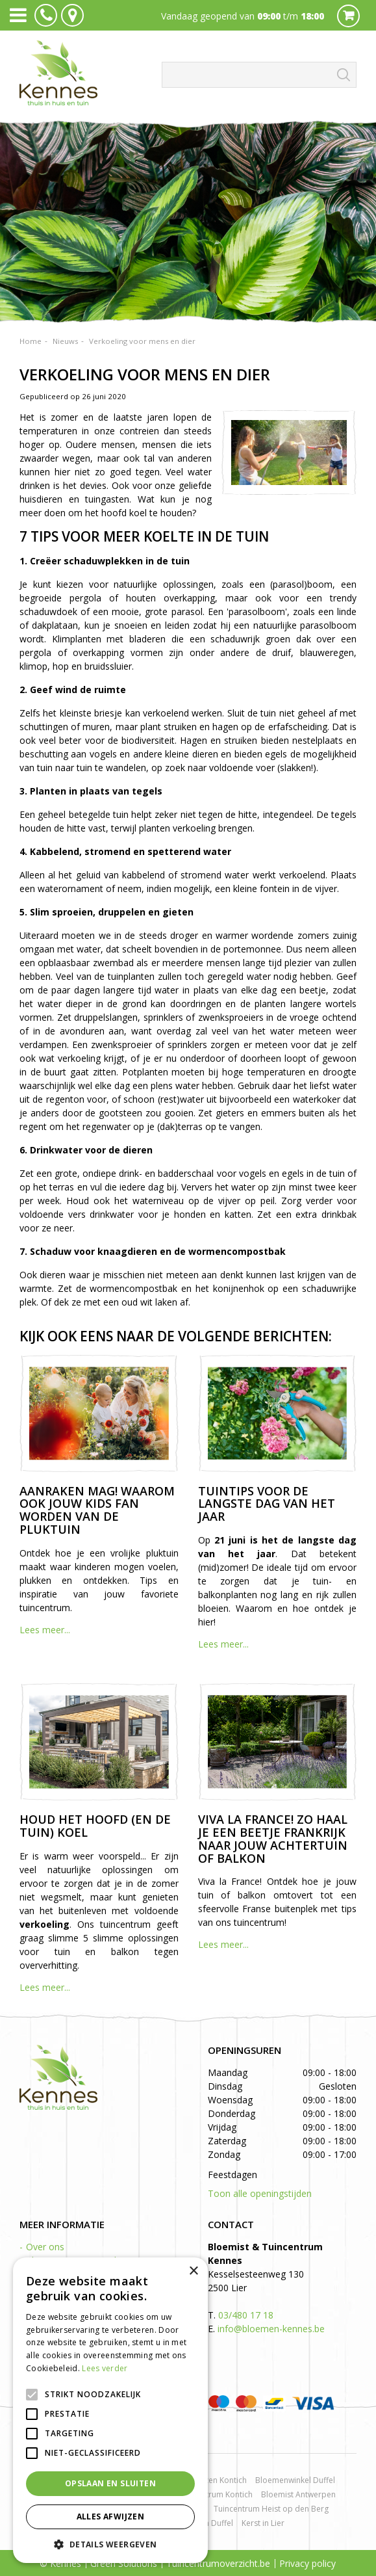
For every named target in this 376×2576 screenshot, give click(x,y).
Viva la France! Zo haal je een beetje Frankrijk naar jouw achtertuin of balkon (272, 1838)
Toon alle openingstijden (260, 2193)
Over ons (45, 2247)
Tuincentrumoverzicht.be (218, 2563)
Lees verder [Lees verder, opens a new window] (104, 2368)
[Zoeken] (259, 75)
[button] (110, 2544)
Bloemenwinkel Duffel (295, 2480)
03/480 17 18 (245, 2315)
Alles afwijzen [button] (111, 2516)
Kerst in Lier (263, 2523)
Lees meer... (44, 1629)
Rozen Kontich (221, 2480)
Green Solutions (123, 2563)
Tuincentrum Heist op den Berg (271, 2508)
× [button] (193, 2271)
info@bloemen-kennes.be (271, 2328)
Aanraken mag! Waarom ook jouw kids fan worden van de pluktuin (97, 1510)
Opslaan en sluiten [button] (110, 2483)
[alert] (110, 2410)
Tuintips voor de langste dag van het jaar (266, 1504)
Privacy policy (307, 2563)
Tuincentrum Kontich (215, 2494)
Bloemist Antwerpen (298, 2494)
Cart (348, 16)
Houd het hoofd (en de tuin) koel (95, 1825)
